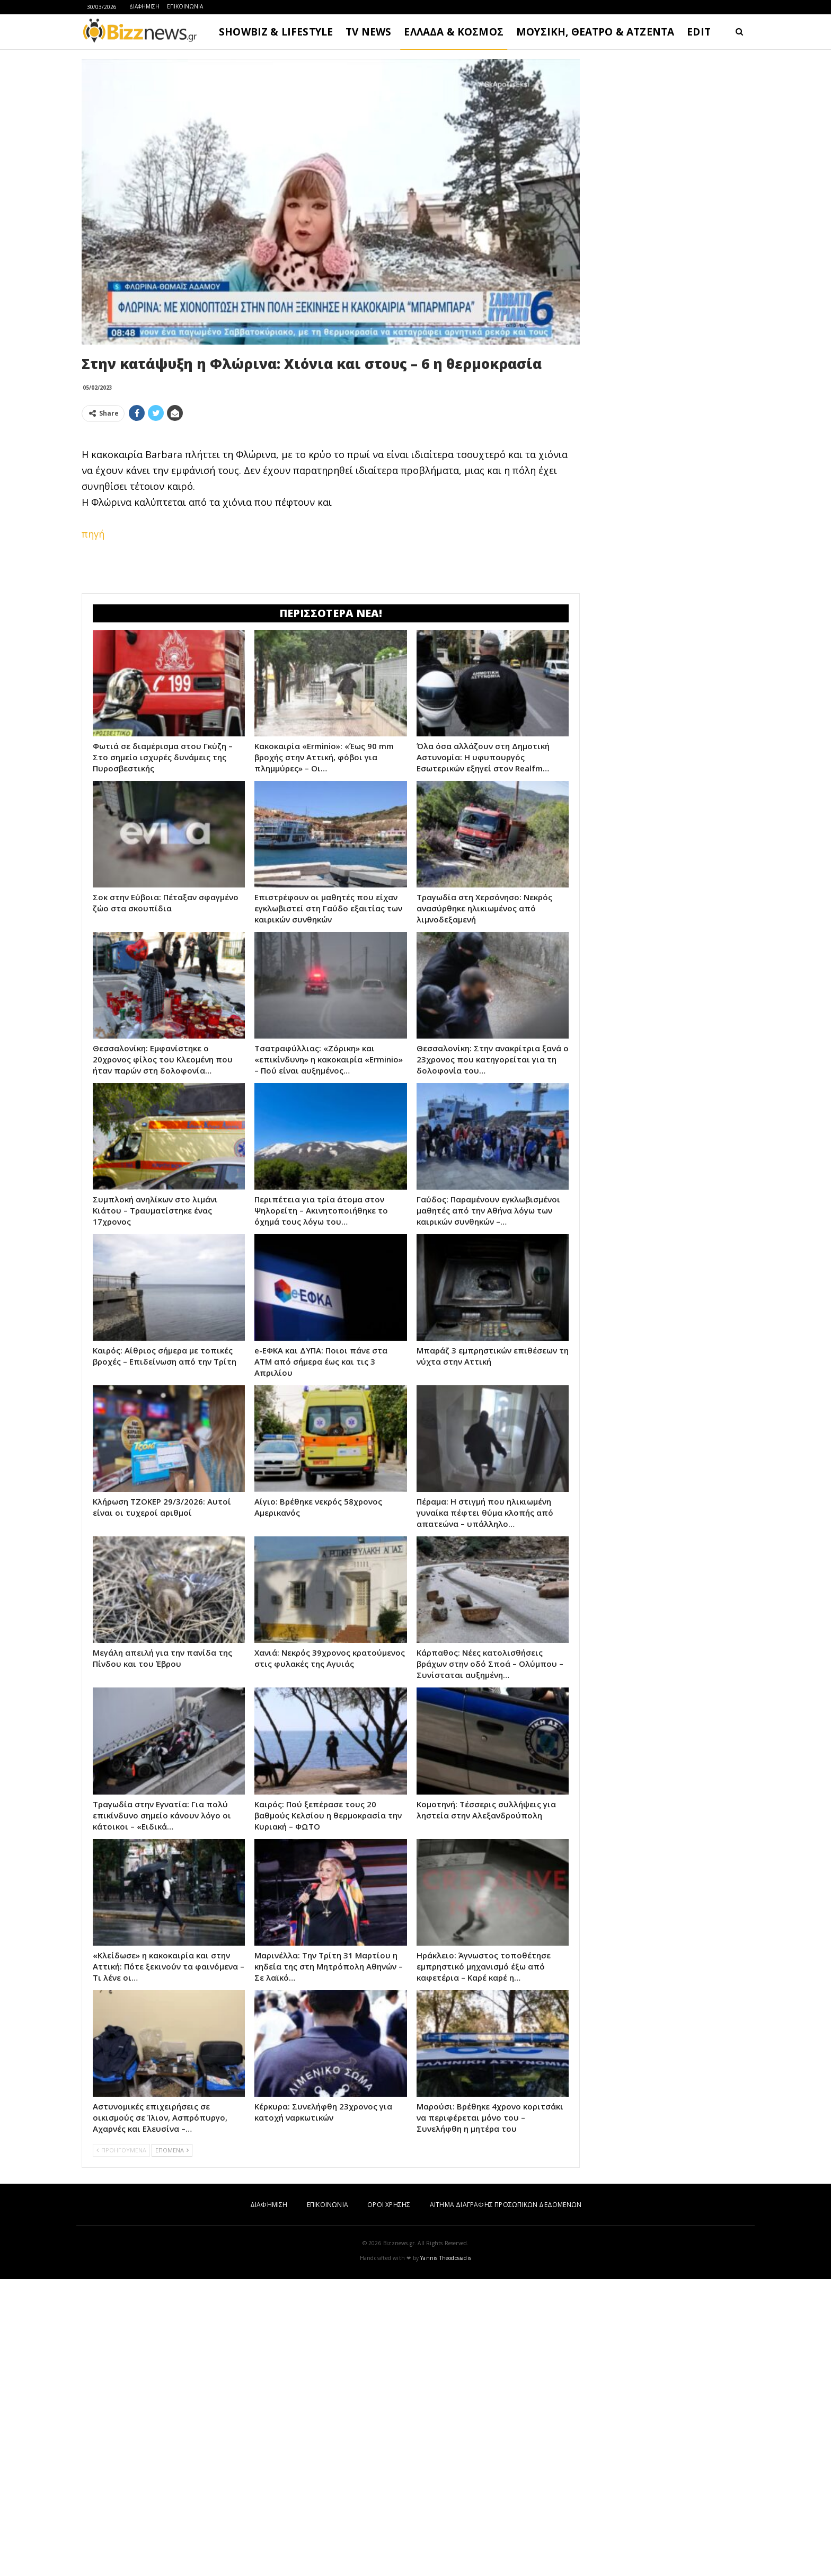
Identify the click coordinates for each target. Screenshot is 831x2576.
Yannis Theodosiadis (445, 2258)
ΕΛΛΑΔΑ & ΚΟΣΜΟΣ (453, 32)
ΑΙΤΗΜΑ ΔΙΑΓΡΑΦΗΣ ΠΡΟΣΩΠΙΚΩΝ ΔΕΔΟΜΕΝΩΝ (505, 2204)
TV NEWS (368, 32)
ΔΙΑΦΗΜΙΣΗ (144, 6)
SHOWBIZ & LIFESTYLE (276, 32)
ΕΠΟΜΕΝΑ (172, 2150)
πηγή (93, 533)
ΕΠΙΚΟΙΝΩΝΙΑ (185, 6)
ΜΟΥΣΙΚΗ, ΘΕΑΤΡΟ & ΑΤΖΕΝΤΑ (595, 32)
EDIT (699, 32)
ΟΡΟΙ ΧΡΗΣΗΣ (388, 2204)
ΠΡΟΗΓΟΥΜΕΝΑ (121, 2150)
